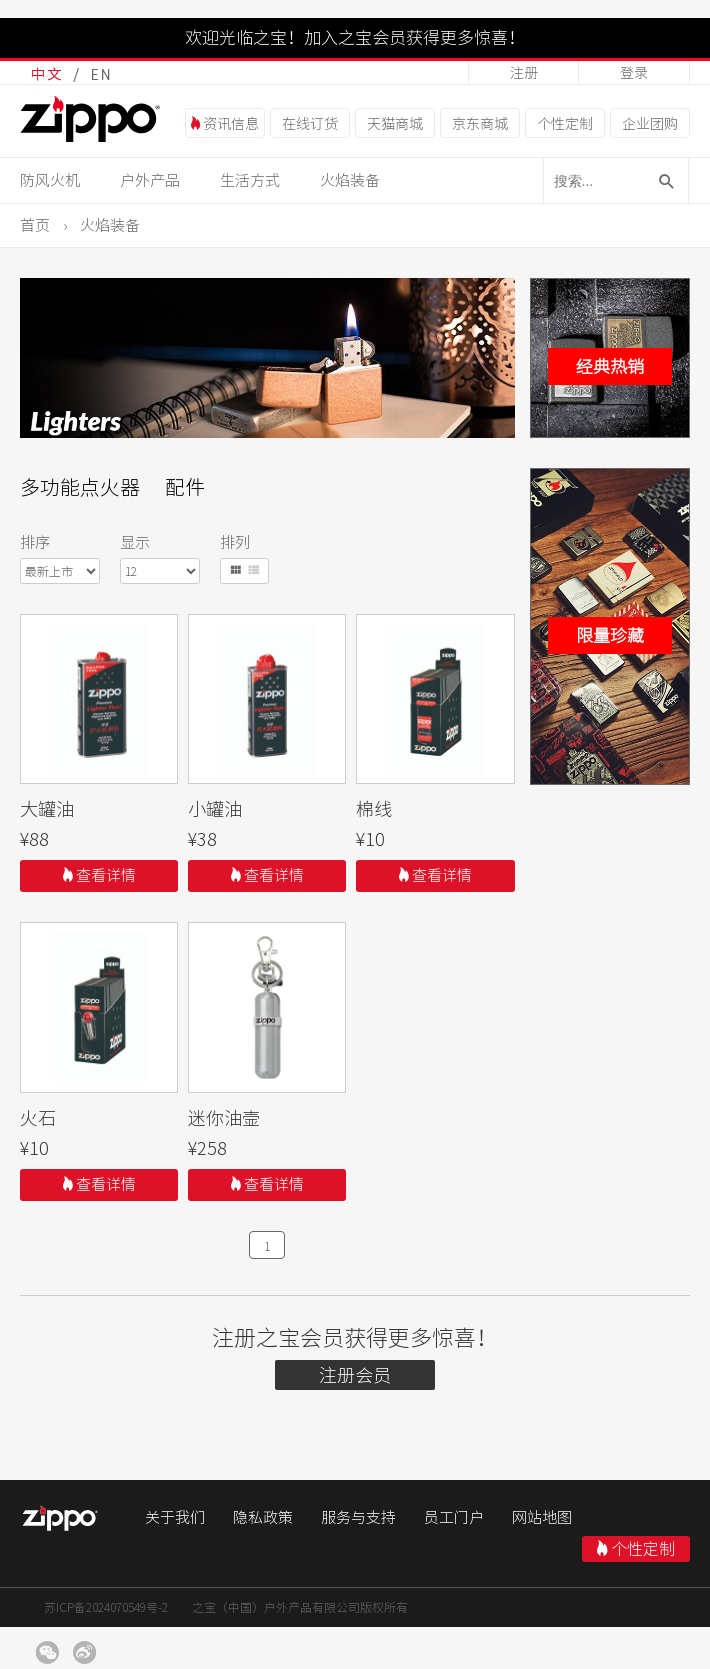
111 (99, 699)
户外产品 (150, 180)
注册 (524, 73)
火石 (38, 1118)
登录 (634, 73)
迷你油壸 (224, 1118)
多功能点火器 (80, 487)
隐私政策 (263, 1517)
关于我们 (175, 1517)
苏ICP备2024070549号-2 (106, 1607)
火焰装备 (350, 180)
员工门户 (454, 1517)
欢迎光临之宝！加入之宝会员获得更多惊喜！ (355, 37)
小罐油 (215, 809)
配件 (185, 487)
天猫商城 (395, 124)
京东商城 (480, 124)
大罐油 (47, 809)
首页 (35, 225)
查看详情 (99, 875)
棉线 (374, 809)
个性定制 (565, 124)
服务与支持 (358, 1517)
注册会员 (355, 1375)
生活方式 (250, 180)
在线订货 (310, 124)
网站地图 (542, 1517)
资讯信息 (225, 123)
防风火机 (50, 180)
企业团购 (650, 124)
